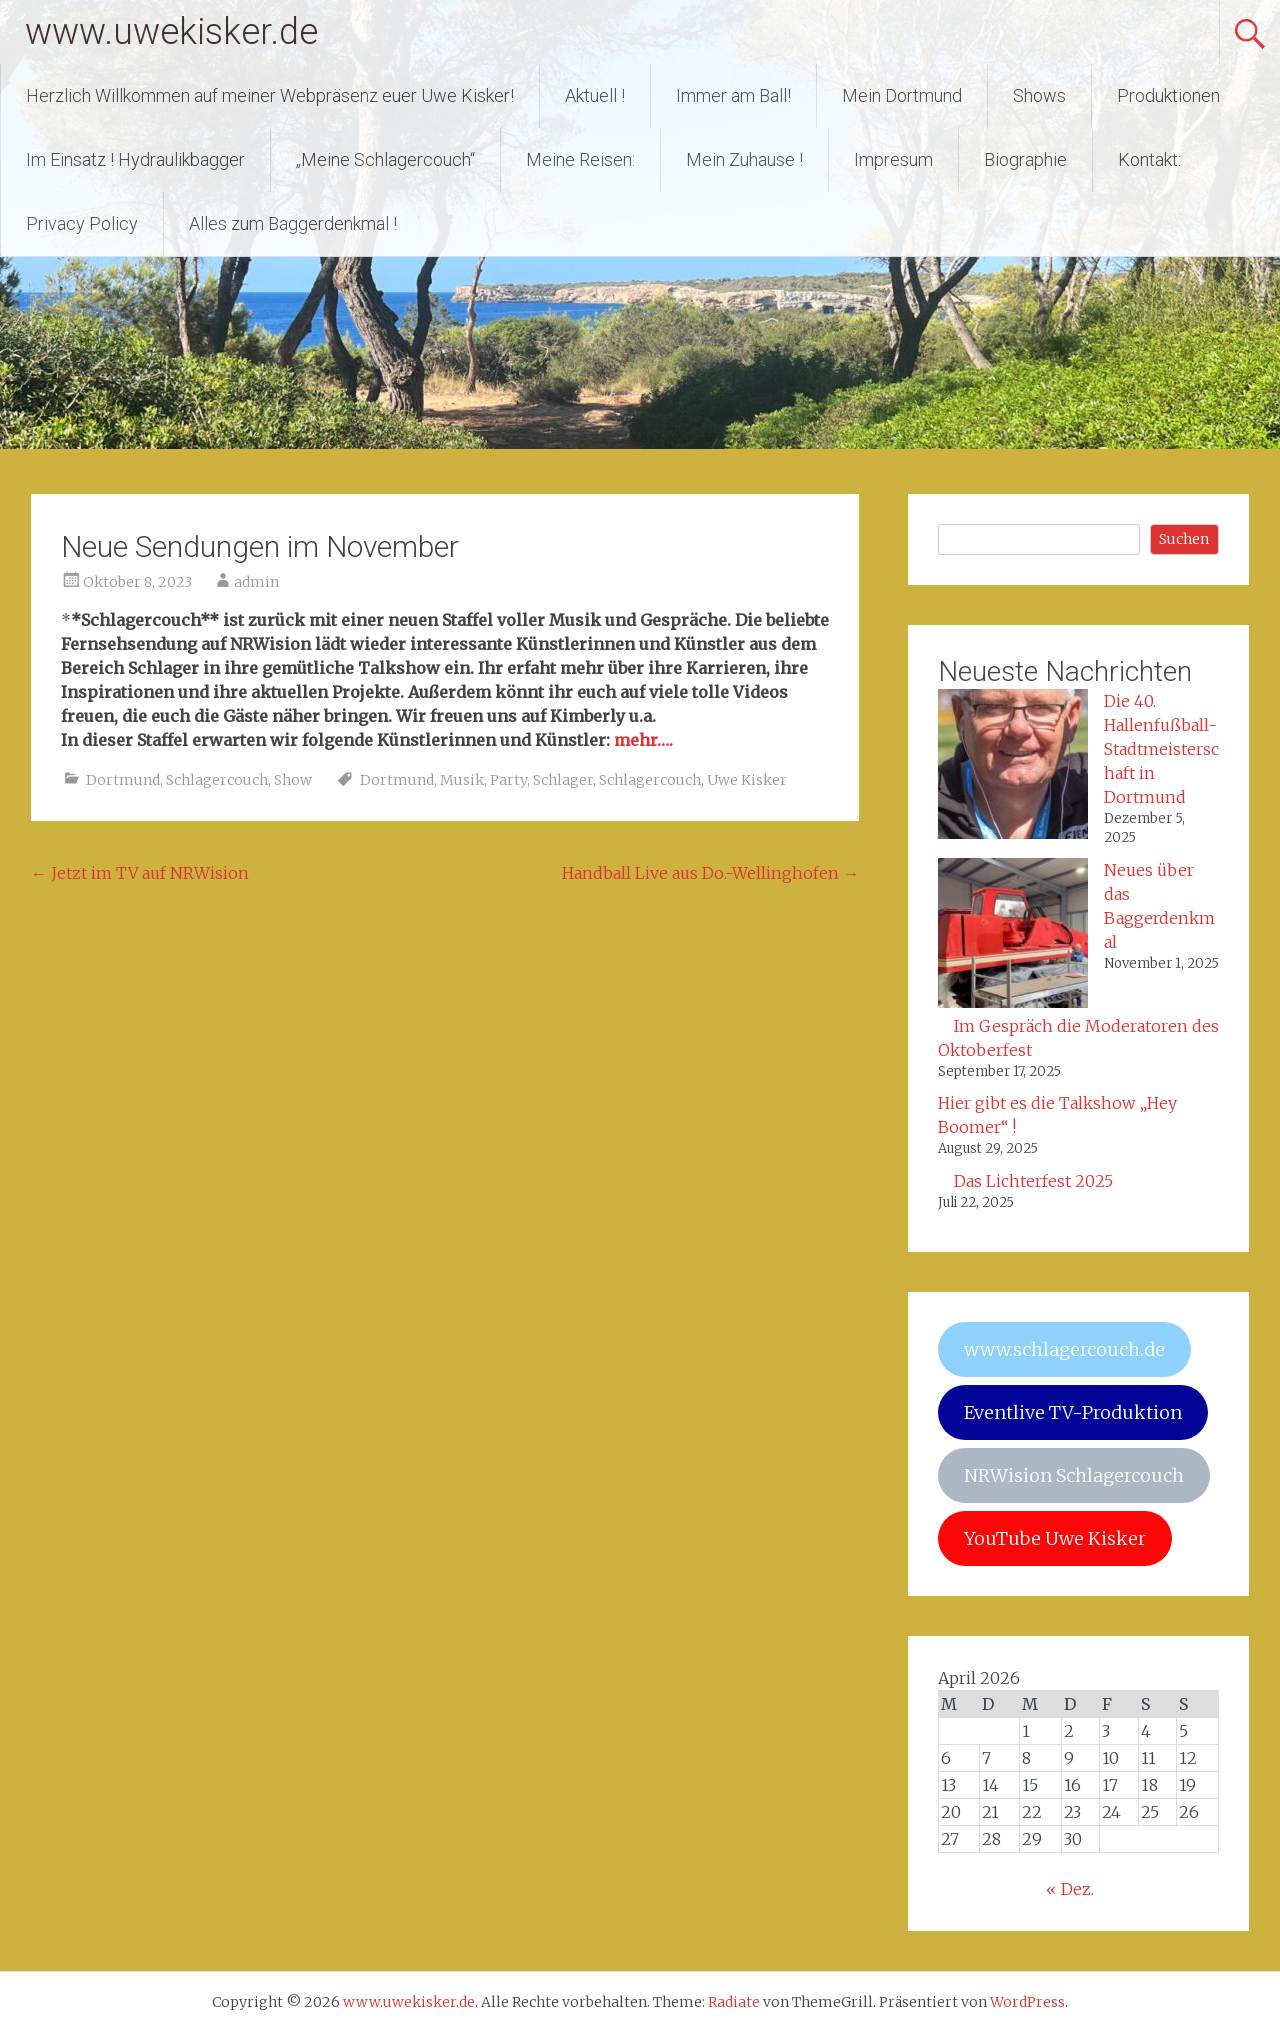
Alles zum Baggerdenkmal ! (293, 223)
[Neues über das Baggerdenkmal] (1013, 936)
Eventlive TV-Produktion (1073, 1412)
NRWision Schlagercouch (1074, 1475)
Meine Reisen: (580, 159)
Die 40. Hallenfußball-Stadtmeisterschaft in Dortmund (1161, 749)
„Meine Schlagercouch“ (385, 159)
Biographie (1025, 159)
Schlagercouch (217, 780)
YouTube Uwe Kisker (1055, 1538)
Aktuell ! (595, 95)
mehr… (641, 740)
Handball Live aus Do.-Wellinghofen (710, 873)
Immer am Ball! (733, 95)
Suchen (1184, 539)
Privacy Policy (82, 223)
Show (293, 780)
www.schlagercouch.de (1064, 1349)
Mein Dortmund (902, 95)
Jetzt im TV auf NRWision (140, 873)
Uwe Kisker (747, 780)
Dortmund (123, 780)
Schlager (563, 780)
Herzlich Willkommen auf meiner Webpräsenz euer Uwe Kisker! (270, 95)
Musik (462, 780)
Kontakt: (1149, 159)
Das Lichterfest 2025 (1033, 1181)
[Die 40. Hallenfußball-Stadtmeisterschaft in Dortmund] (1013, 767)
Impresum (893, 159)
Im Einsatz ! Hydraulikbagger (135, 159)
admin (256, 582)
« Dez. (1070, 1889)
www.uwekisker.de (171, 32)
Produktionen (1168, 95)
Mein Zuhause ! (744, 159)
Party (508, 780)
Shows (1039, 95)
